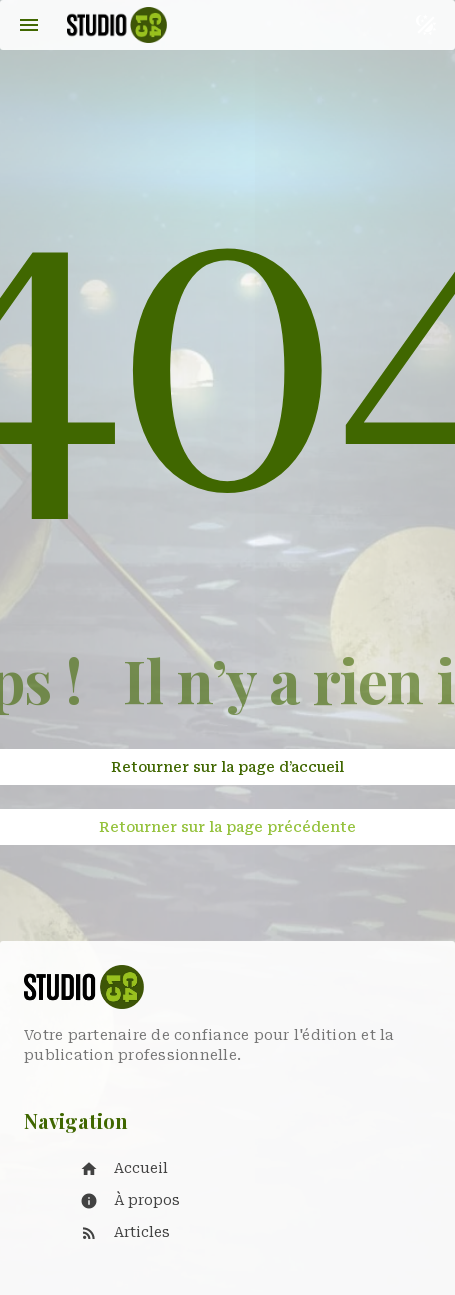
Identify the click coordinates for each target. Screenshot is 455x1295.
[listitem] (247, 1169)
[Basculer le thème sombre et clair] (426, 25)
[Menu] (29, 25)
